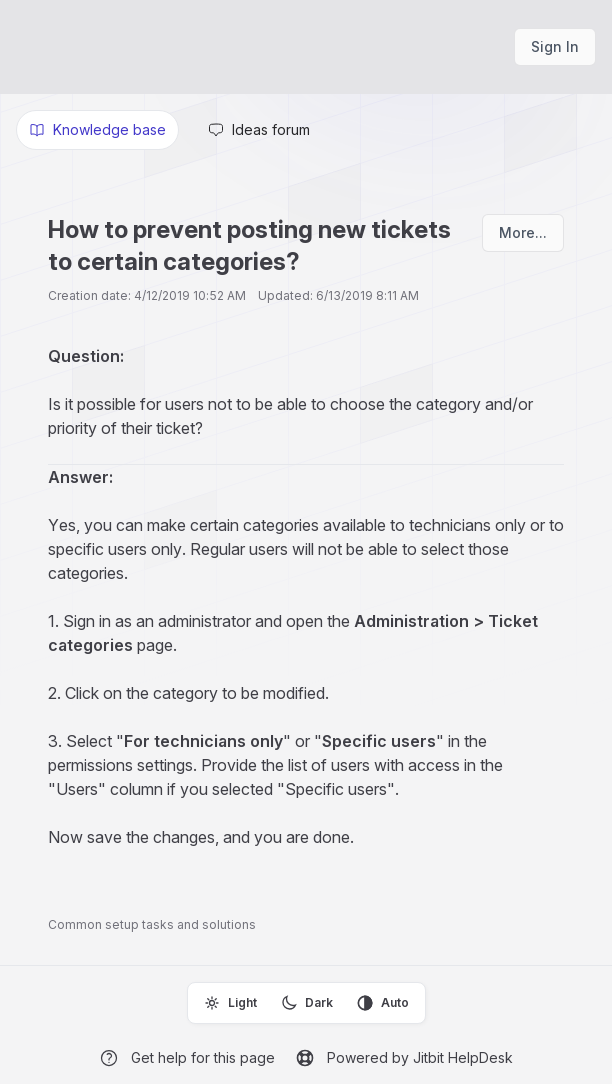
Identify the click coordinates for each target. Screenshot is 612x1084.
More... (523, 232)
